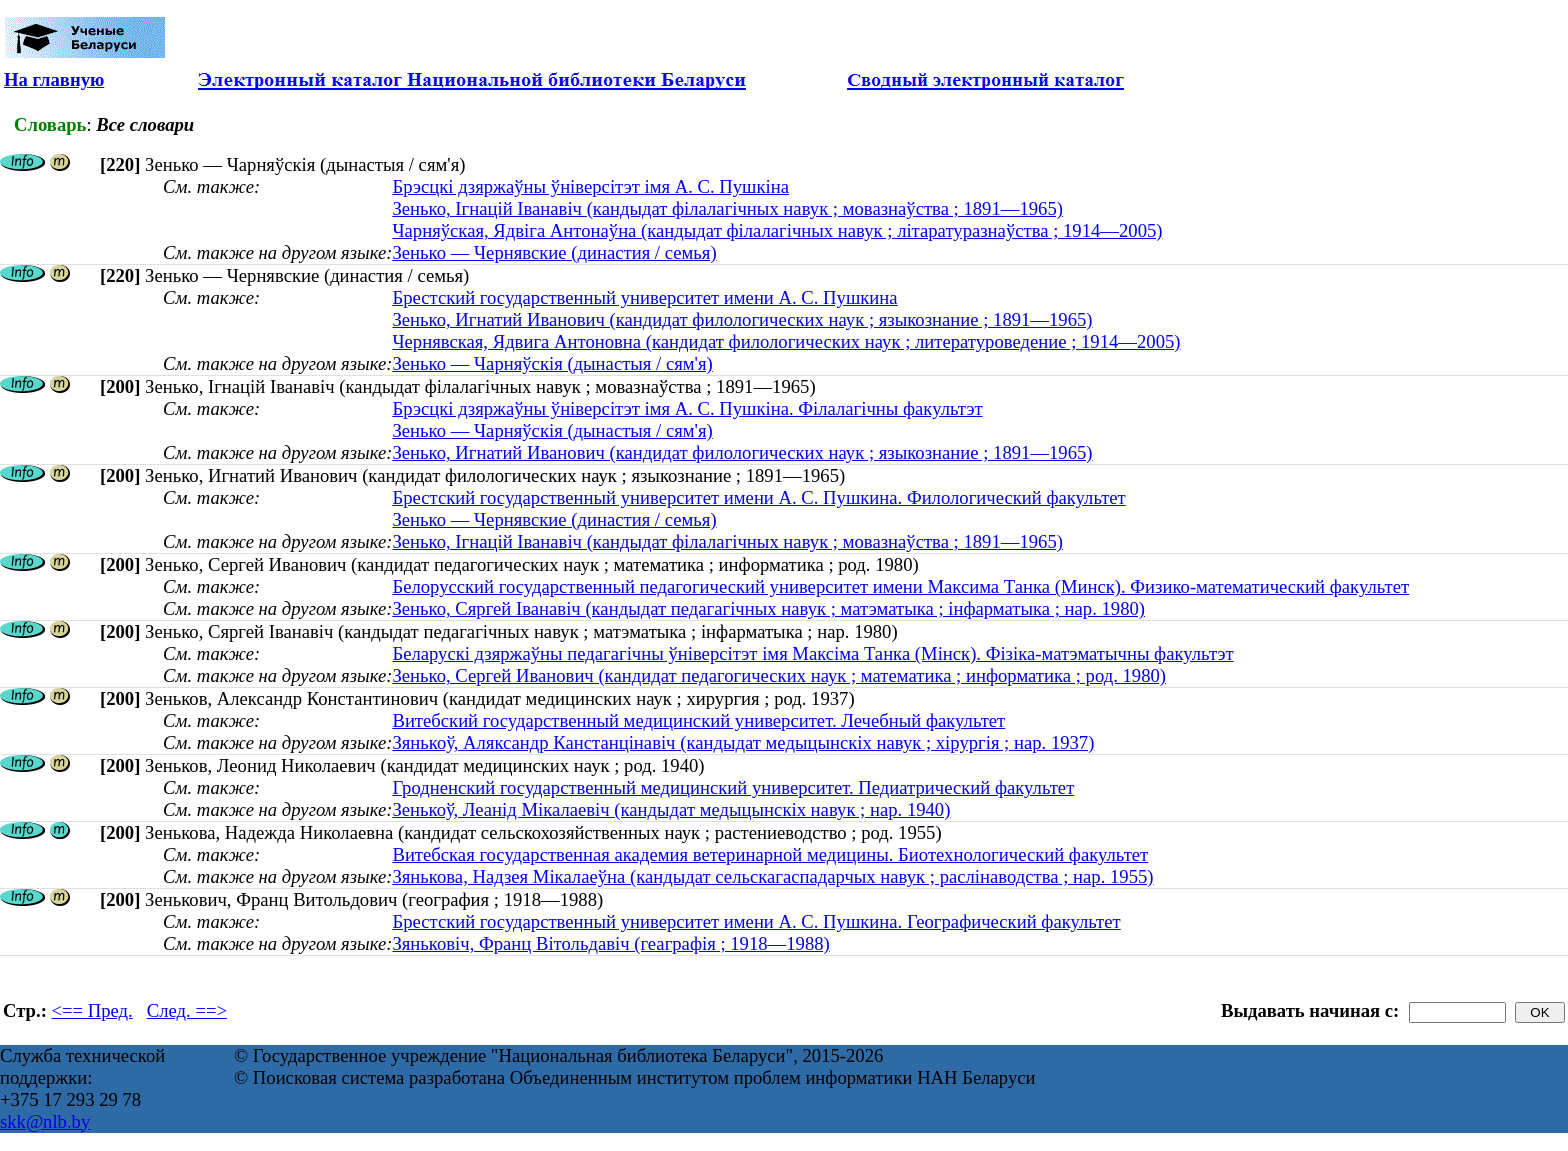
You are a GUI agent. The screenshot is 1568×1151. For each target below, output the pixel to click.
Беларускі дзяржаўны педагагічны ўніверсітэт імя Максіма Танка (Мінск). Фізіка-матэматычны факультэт (812, 653)
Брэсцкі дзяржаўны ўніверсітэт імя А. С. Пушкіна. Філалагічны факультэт (687, 408)
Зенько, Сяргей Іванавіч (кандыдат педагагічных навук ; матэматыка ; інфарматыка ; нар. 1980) (768, 608)
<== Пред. (92, 1010)
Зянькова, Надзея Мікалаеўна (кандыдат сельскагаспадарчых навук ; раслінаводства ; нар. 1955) (772, 876)
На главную (54, 79)
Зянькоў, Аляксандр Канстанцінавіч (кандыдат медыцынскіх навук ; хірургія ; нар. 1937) (743, 742)
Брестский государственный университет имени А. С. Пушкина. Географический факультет (756, 921)
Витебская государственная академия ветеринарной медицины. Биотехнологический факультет (770, 854)
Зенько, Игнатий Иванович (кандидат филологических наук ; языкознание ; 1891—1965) (742, 319)
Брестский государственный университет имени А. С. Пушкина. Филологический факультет (758, 497)
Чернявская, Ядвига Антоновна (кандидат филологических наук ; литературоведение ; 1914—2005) (786, 341)
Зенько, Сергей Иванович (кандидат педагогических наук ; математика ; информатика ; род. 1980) (779, 675)
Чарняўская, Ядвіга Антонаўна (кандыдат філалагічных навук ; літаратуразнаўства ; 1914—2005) (777, 230)
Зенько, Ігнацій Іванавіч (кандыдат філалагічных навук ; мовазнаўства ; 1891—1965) (727, 208)
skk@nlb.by (45, 1121)
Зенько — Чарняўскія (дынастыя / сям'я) (552, 363)
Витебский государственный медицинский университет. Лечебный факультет (698, 720)
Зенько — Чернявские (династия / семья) (554, 252)
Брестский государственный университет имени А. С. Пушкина (644, 297)
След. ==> (187, 1010)
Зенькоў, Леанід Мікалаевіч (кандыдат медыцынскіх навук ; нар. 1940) (671, 809)
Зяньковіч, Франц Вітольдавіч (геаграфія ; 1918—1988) (610, 943)
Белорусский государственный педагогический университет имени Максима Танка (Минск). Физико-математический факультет (900, 586)
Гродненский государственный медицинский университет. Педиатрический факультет (733, 787)
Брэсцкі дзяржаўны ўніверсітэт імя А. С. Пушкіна (590, 186)
